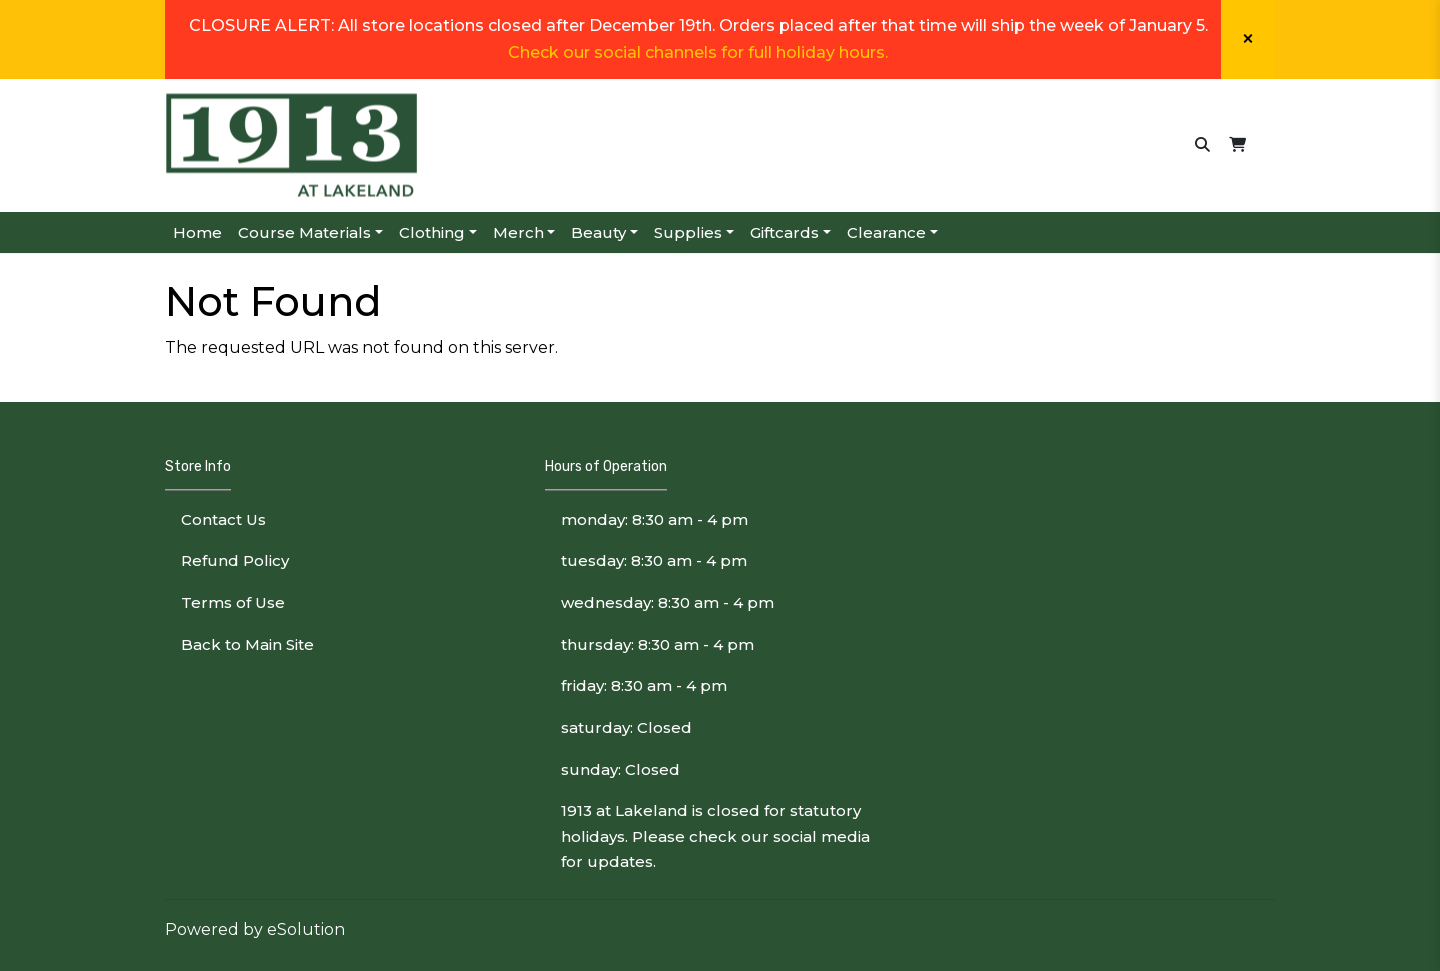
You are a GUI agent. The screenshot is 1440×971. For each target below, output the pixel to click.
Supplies (688, 232)
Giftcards (784, 232)
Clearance (886, 232)
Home (197, 232)
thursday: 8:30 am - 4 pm (657, 644)
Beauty (598, 232)
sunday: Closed (620, 769)
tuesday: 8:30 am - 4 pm (654, 560)
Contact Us (223, 519)
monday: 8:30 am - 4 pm (654, 519)
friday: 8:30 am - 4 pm (644, 685)
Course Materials (304, 232)
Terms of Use (233, 602)
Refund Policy (235, 560)
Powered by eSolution (255, 929)
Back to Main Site (247, 644)
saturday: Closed (626, 727)
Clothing (432, 232)
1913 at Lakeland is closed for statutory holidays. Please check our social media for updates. (715, 836)
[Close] (1248, 39)
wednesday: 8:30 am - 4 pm (667, 602)
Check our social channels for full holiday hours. (698, 52)
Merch (518, 232)
